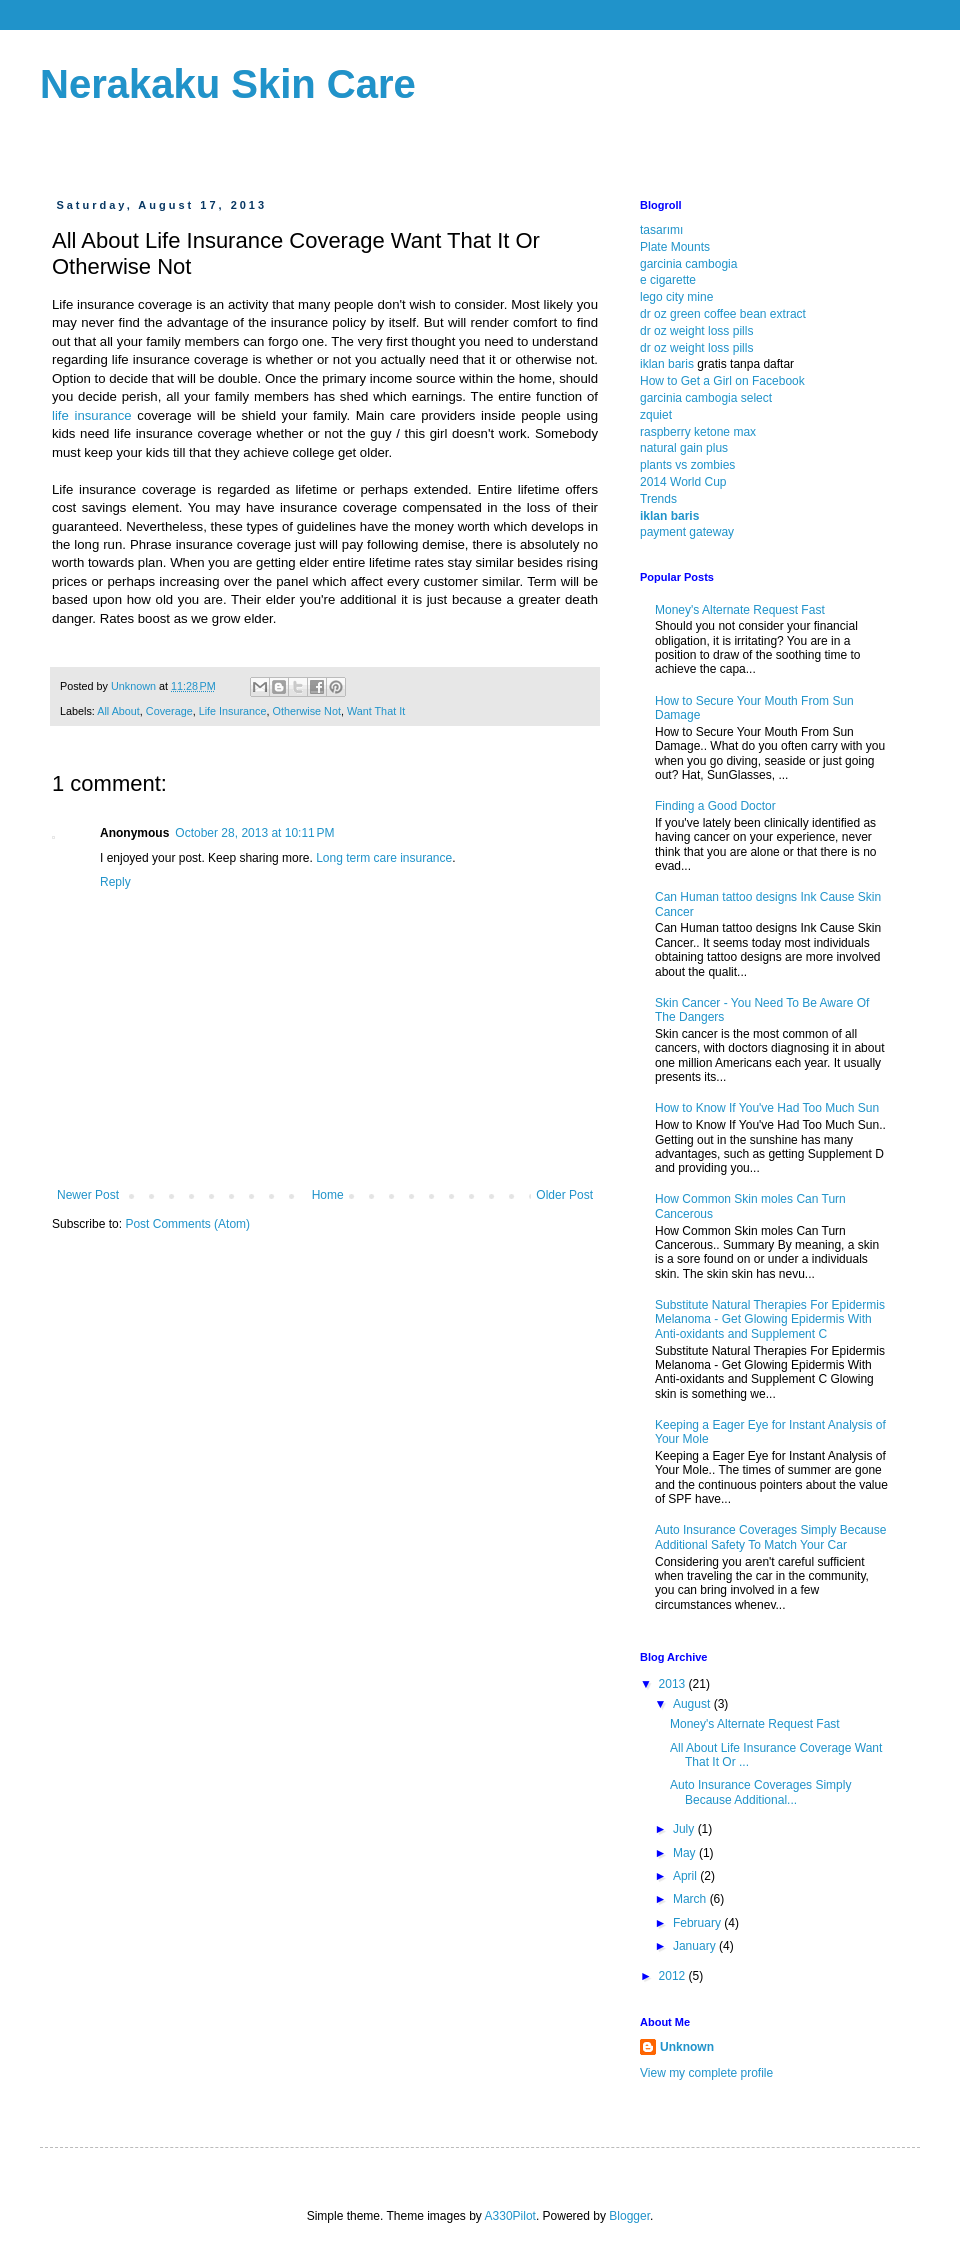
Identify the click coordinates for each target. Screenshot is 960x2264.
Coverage (169, 711)
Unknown (687, 2047)
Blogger (629, 2216)
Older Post (564, 1195)
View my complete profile (706, 2073)
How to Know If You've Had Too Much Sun (767, 1108)
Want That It (376, 711)
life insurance (92, 415)
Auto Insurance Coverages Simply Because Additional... (760, 1792)
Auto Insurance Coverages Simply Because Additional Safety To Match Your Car (770, 1537)
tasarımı (661, 230)
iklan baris (667, 364)
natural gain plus (684, 448)
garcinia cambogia (688, 264)
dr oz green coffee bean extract (723, 314)
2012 (674, 1976)
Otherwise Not (307, 711)
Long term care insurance (384, 858)
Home (328, 1195)
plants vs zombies (687, 465)
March (691, 1899)
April (686, 1876)
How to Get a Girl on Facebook (722, 381)
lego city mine (676, 297)
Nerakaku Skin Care (228, 84)
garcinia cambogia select (706, 398)
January (696, 1946)
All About (118, 711)
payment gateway (687, 532)
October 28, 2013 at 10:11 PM (254, 833)
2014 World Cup (683, 482)
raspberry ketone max (698, 432)
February (698, 1923)
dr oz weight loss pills (696, 331)
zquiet (656, 415)
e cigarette (668, 280)
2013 (674, 1684)
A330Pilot (510, 2216)
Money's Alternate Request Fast (740, 610)
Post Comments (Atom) (187, 1224)
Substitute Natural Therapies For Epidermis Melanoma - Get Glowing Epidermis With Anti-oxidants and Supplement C (770, 1319)
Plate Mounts (675, 247)
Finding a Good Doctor (715, 806)
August (693, 1704)
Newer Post (88, 1195)
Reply (115, 882)
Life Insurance (233, 711)
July (685, 1829)
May (686, 1853)
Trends (658, 499)
